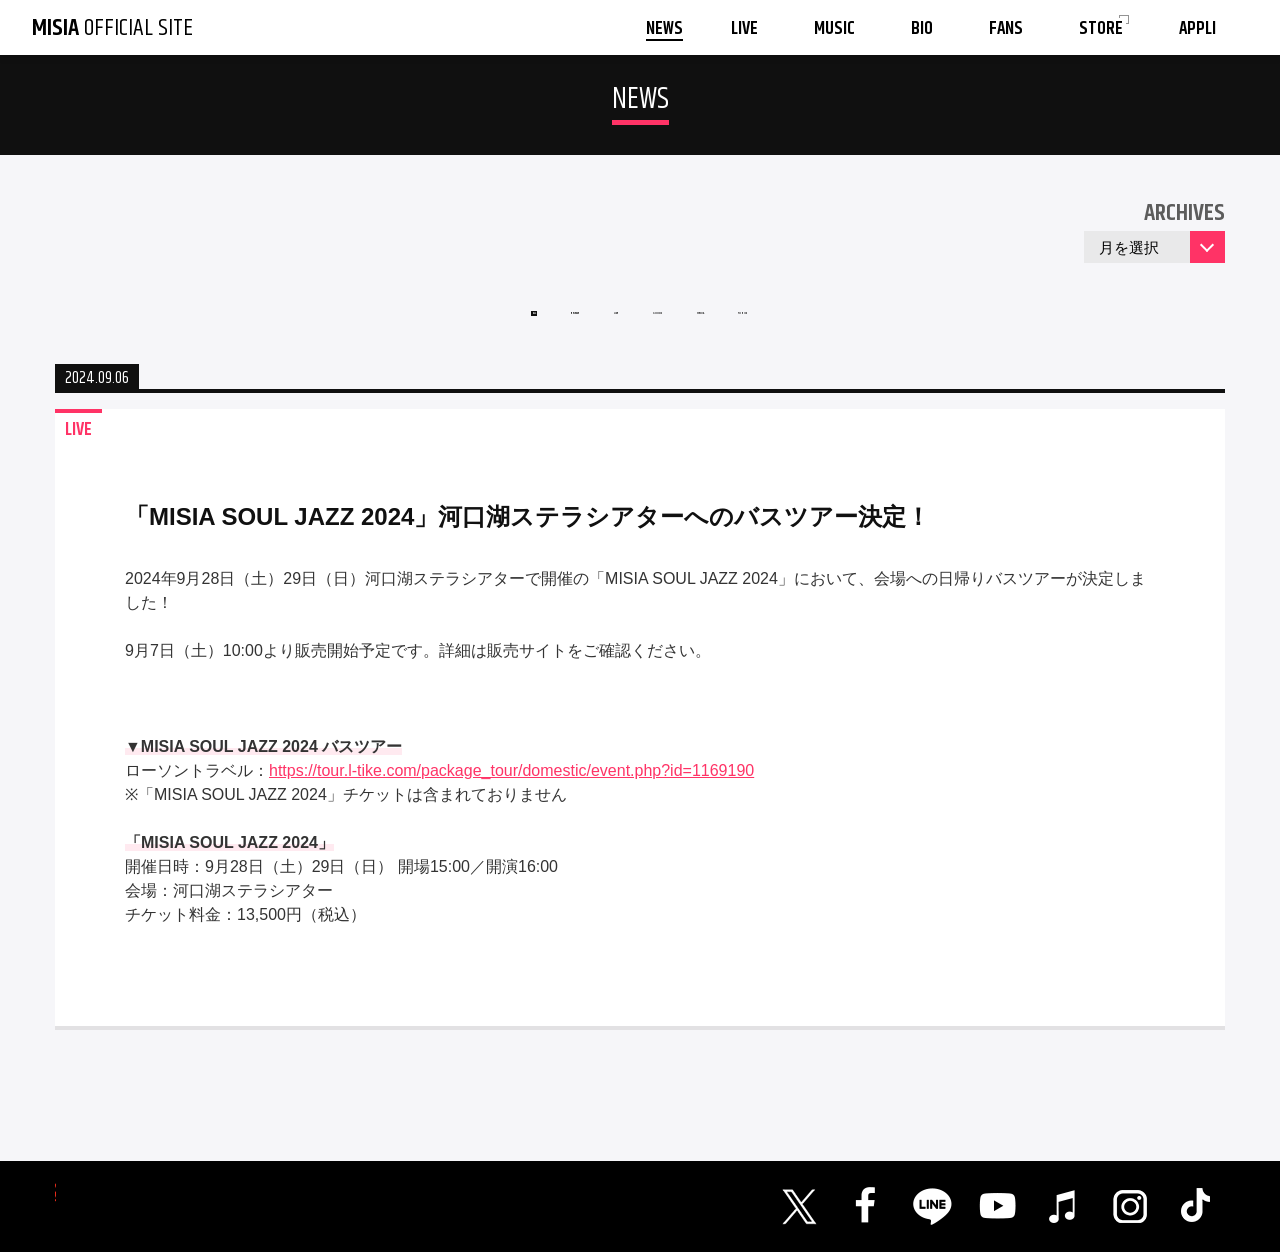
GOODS (676, 328)
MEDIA (773, 328)
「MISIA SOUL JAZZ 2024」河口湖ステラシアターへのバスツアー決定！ (527, 545)
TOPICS (872, 328)
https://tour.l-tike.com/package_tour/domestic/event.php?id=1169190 (511, 799)
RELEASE (489, 328)
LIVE (585, 328)
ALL (395, 328)
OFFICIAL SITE (112, 28)
